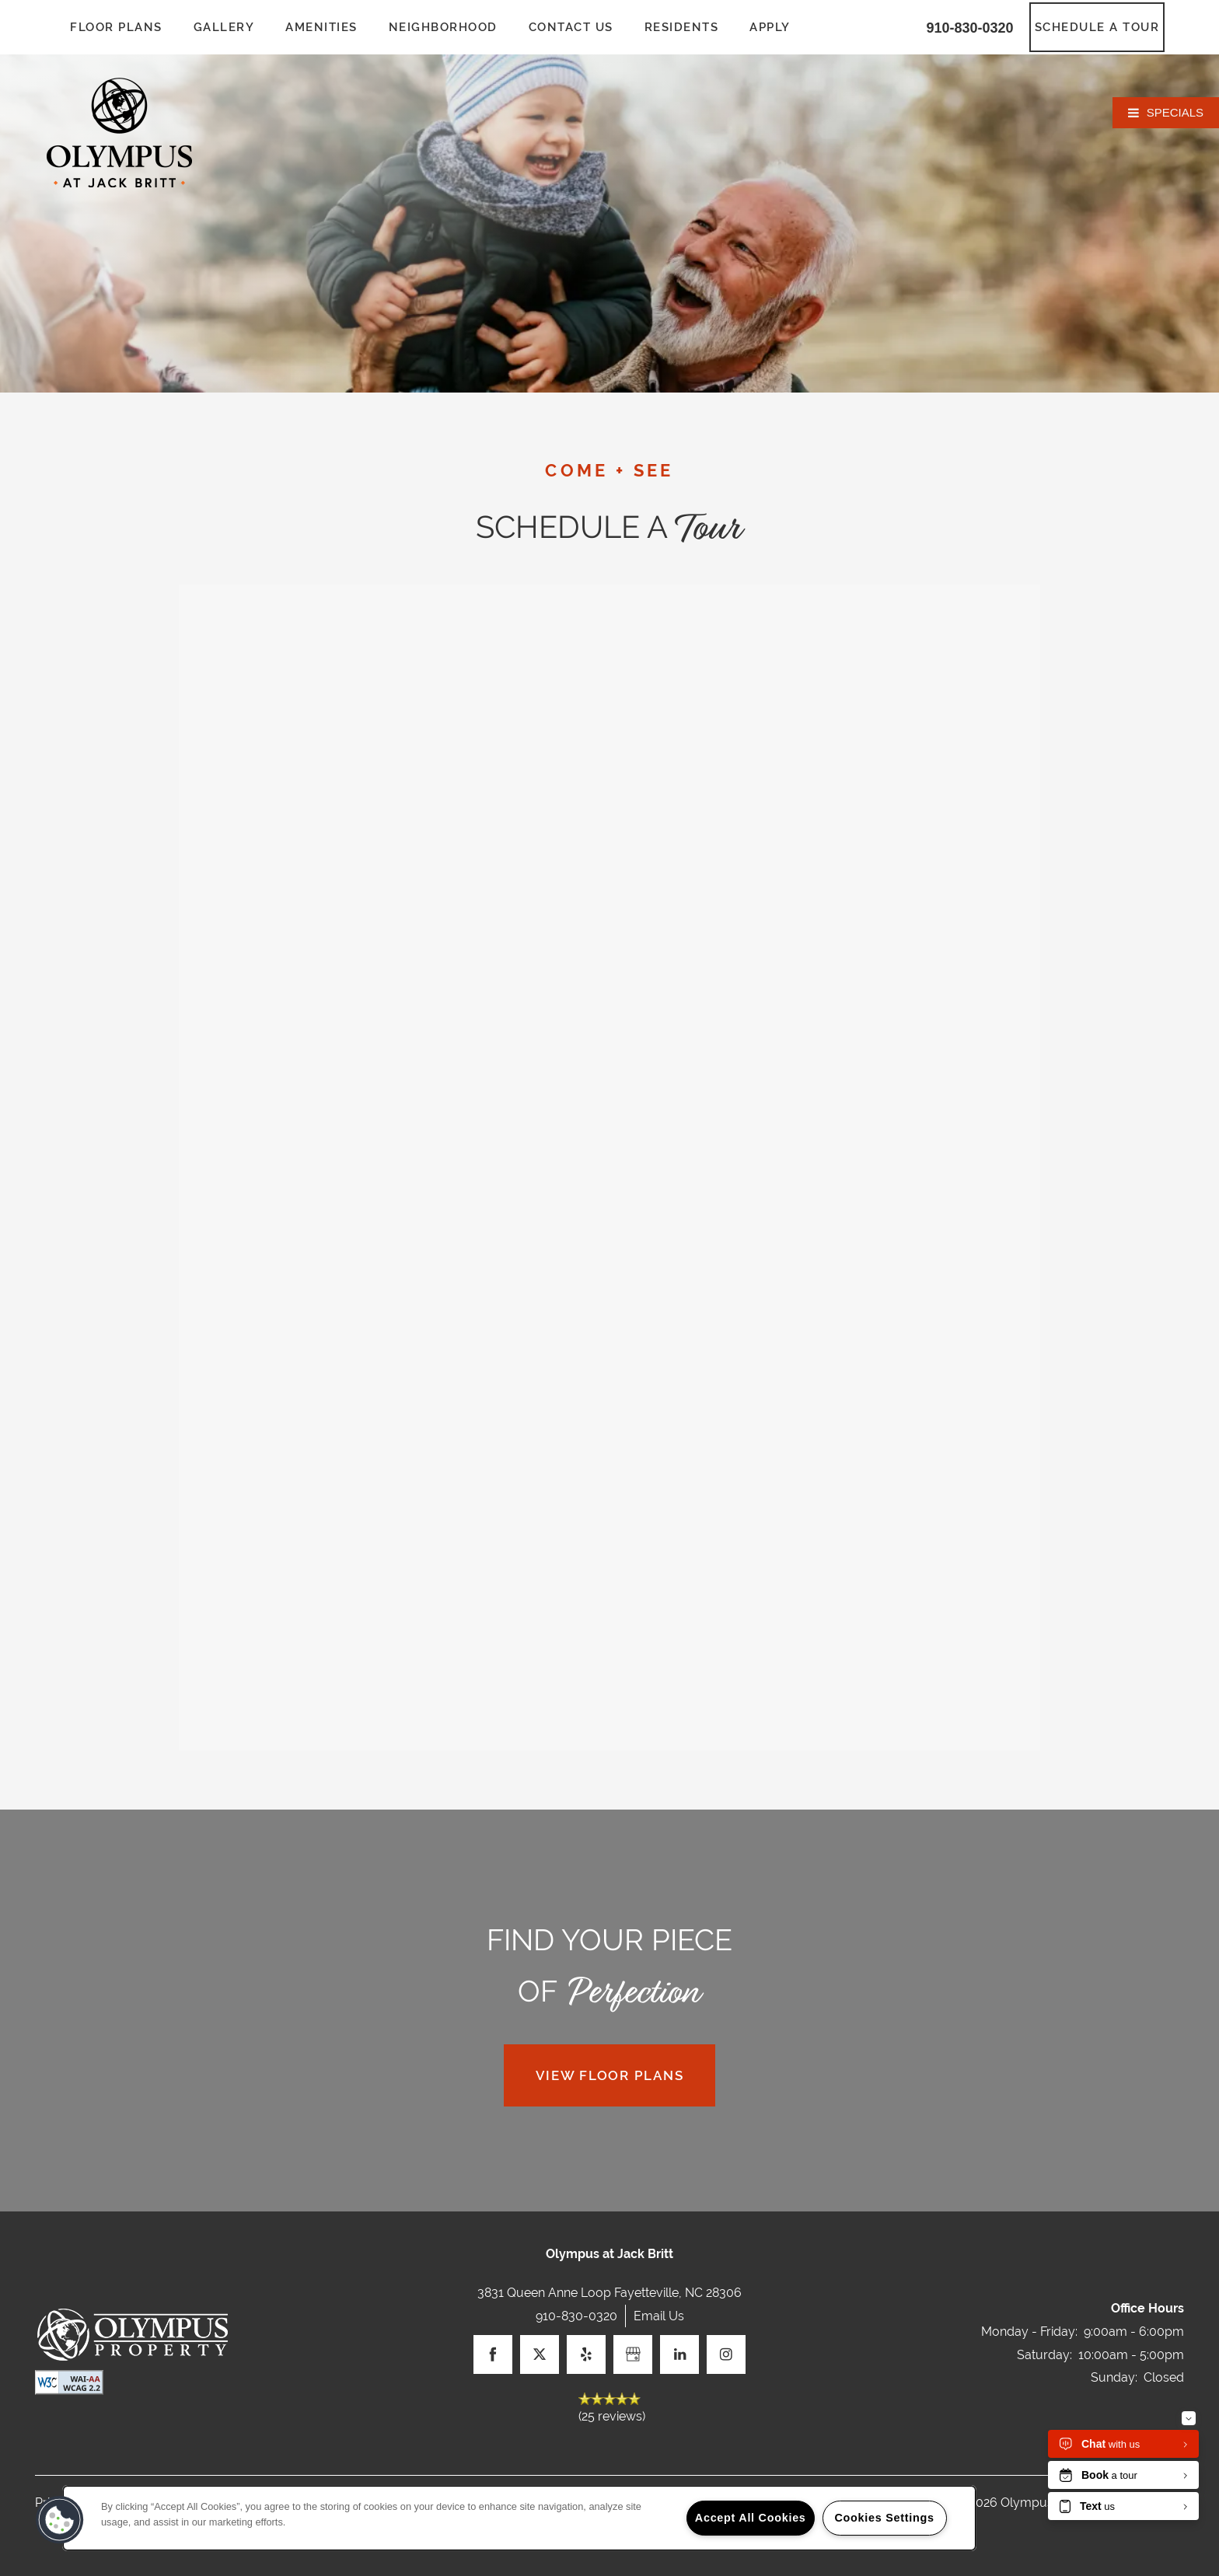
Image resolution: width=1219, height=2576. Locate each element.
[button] (1097, 27)
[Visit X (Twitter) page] (539, 2354)
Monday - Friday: (1029, 2331)
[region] (519, 2518)
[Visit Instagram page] (726, 2354)
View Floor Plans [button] (610, 2075)
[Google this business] (632, 2354)
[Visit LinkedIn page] (679, 2354)
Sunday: (1114, 2377)
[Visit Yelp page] (586, 2354)
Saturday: (1044, 2354)
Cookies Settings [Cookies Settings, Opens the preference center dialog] (884, 2517)
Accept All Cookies (750, 2517)
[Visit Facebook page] (492, 2354)
